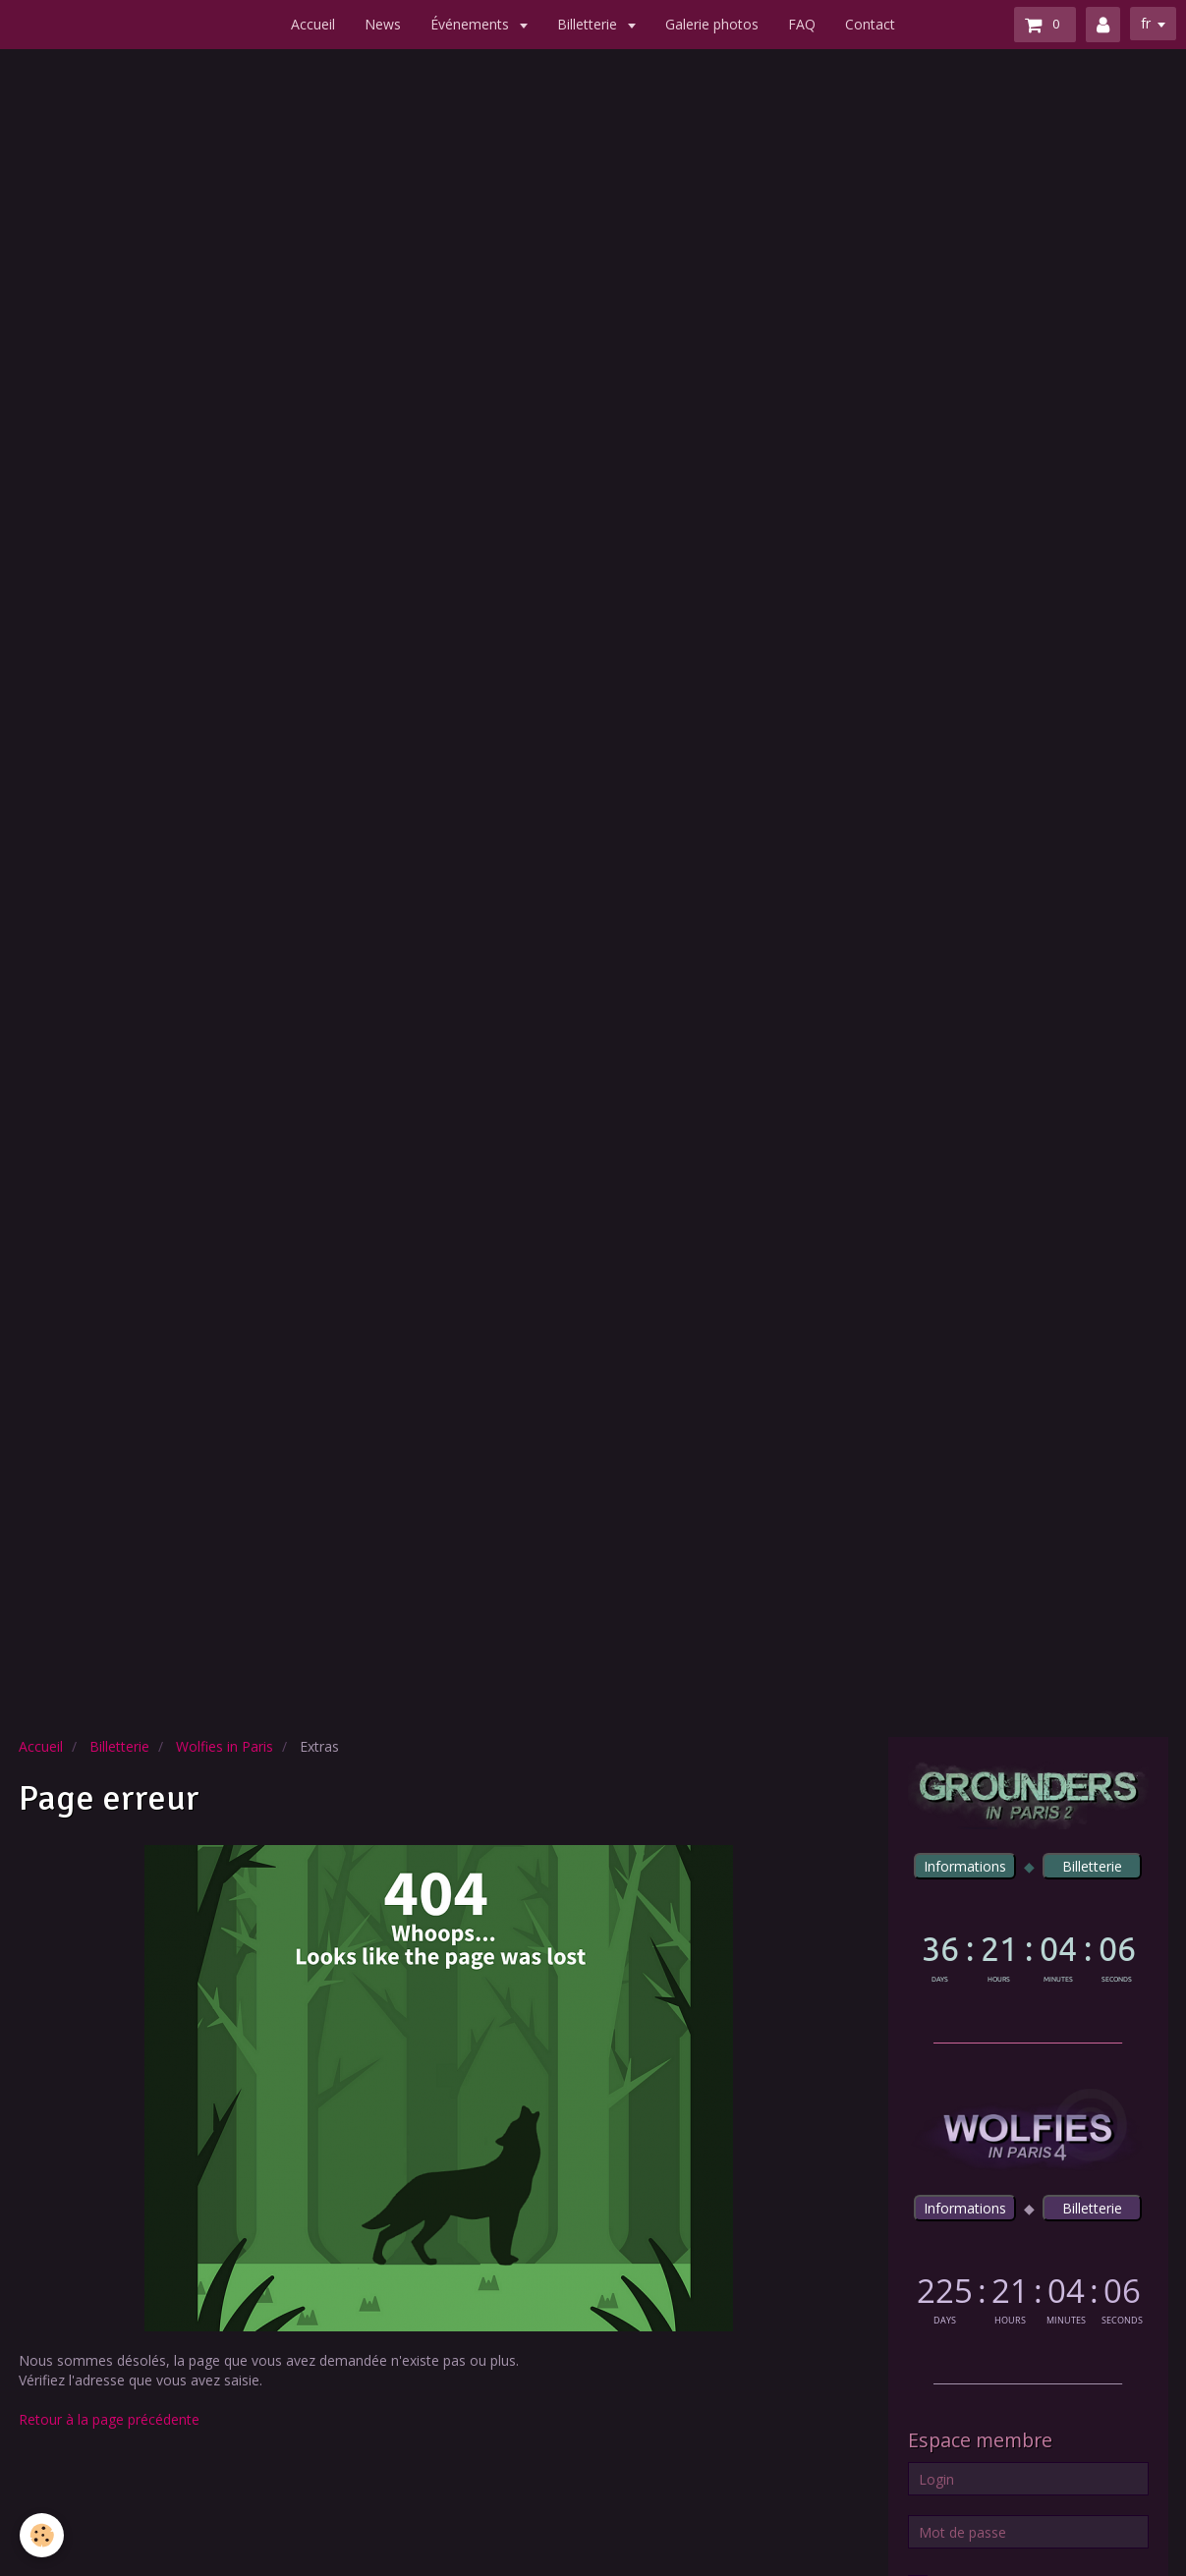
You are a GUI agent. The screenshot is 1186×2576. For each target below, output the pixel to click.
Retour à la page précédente (109, 2419)
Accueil (313, 24)
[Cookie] (42, 2535)
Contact (870, 24)
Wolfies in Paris (224, 1746)
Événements (471, 24)
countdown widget (1028, 1955)
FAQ (802, 24)
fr (1146, 23)
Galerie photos (712, 24)
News (383, 24)
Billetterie (589, 24)
